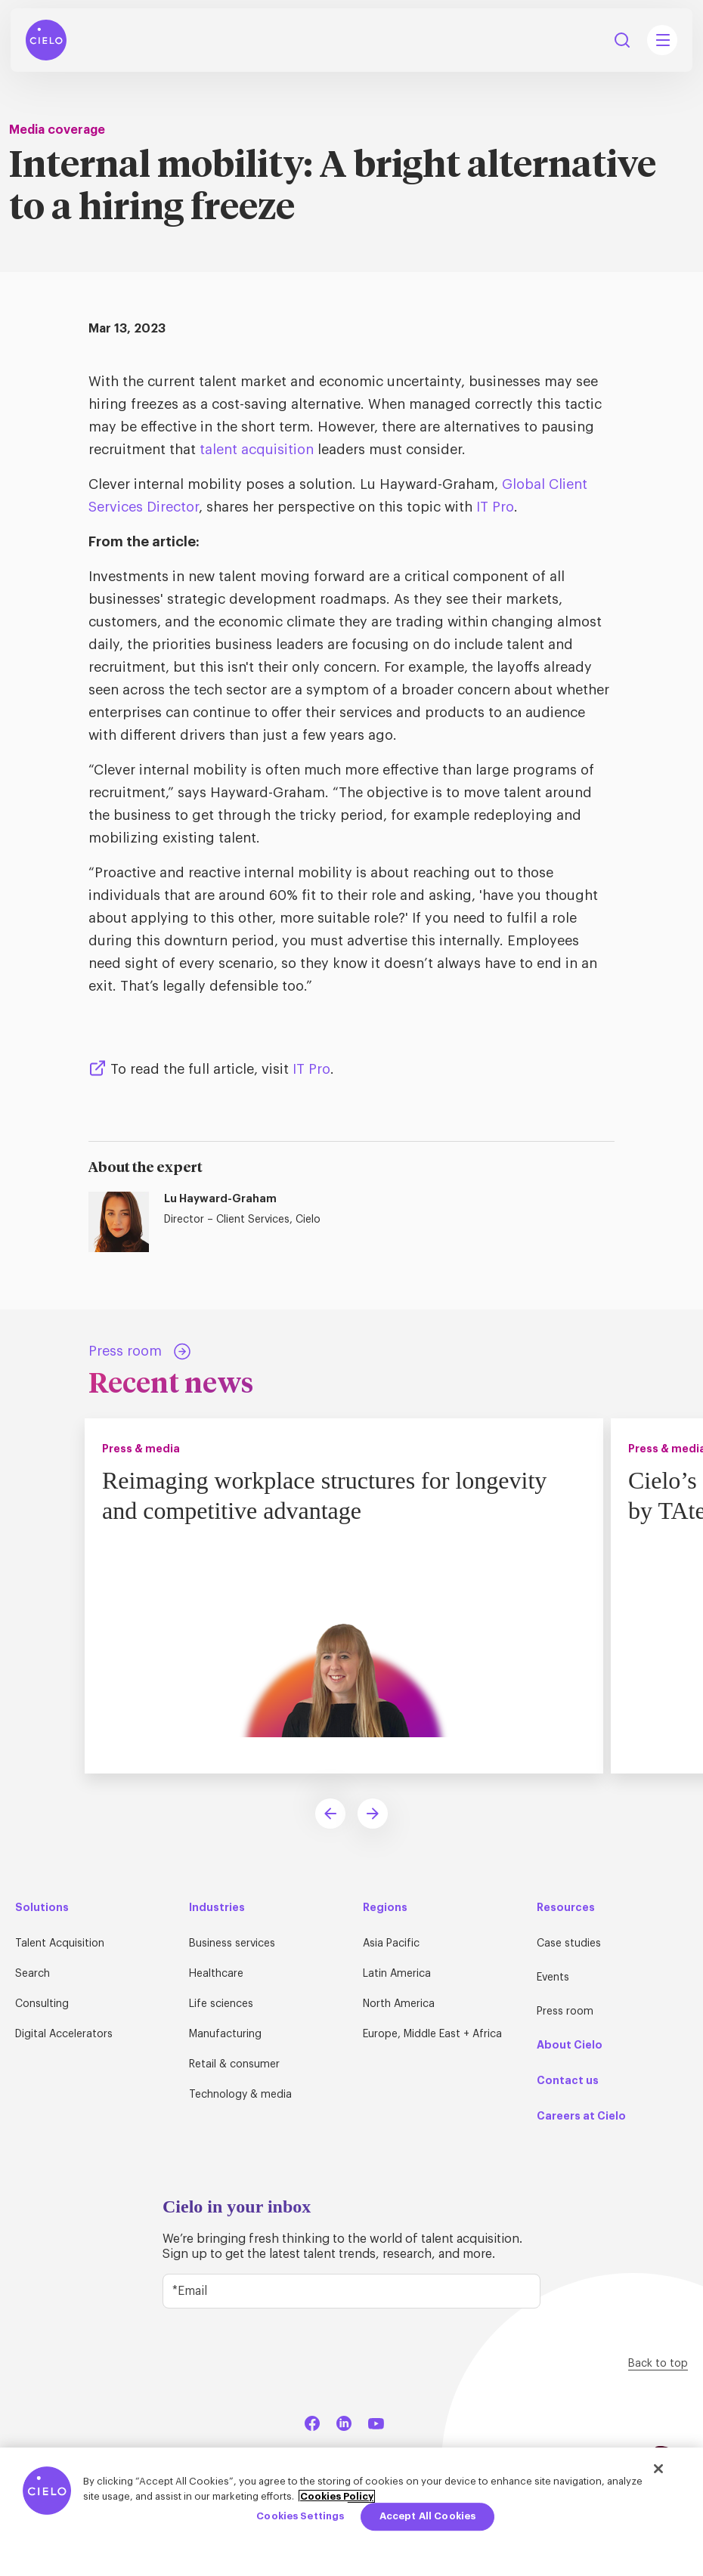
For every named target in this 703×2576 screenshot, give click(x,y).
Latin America (397, 1973)
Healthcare (216, 1973)
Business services (232, 1943)
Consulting (42, 2004)
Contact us (568, 2080)
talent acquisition (257, 449)
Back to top (658, 2363)
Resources (566, 1907)
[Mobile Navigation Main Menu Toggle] (662, 40)
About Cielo (569, 2044)
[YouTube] (376, 2421)
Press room (565, 2011)
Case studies (569, 1943)
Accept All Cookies (427, 2517)
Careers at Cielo (581, 2116)
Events (553, 1977)
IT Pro (495, 507)
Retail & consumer (234, 2064)
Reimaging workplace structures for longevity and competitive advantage (324, 1495)
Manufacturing (225, 2034)
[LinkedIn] (344, 2421)
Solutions (42, 1907)
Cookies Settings (300, 2517)
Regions (385, 1907)
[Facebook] (312, 2421)
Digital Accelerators (64, 2034)
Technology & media (240, 2094)
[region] (351, 2512)
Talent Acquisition (59, 1943)
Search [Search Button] (622, 40)
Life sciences (221, 2004)
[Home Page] (46, 40)
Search (32, 1973)
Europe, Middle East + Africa (432, 2034)
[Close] (658, 2468)
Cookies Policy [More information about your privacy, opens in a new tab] (336, 2496)
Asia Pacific (391, 1943)
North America (399, 2004)
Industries (217, 1907)
